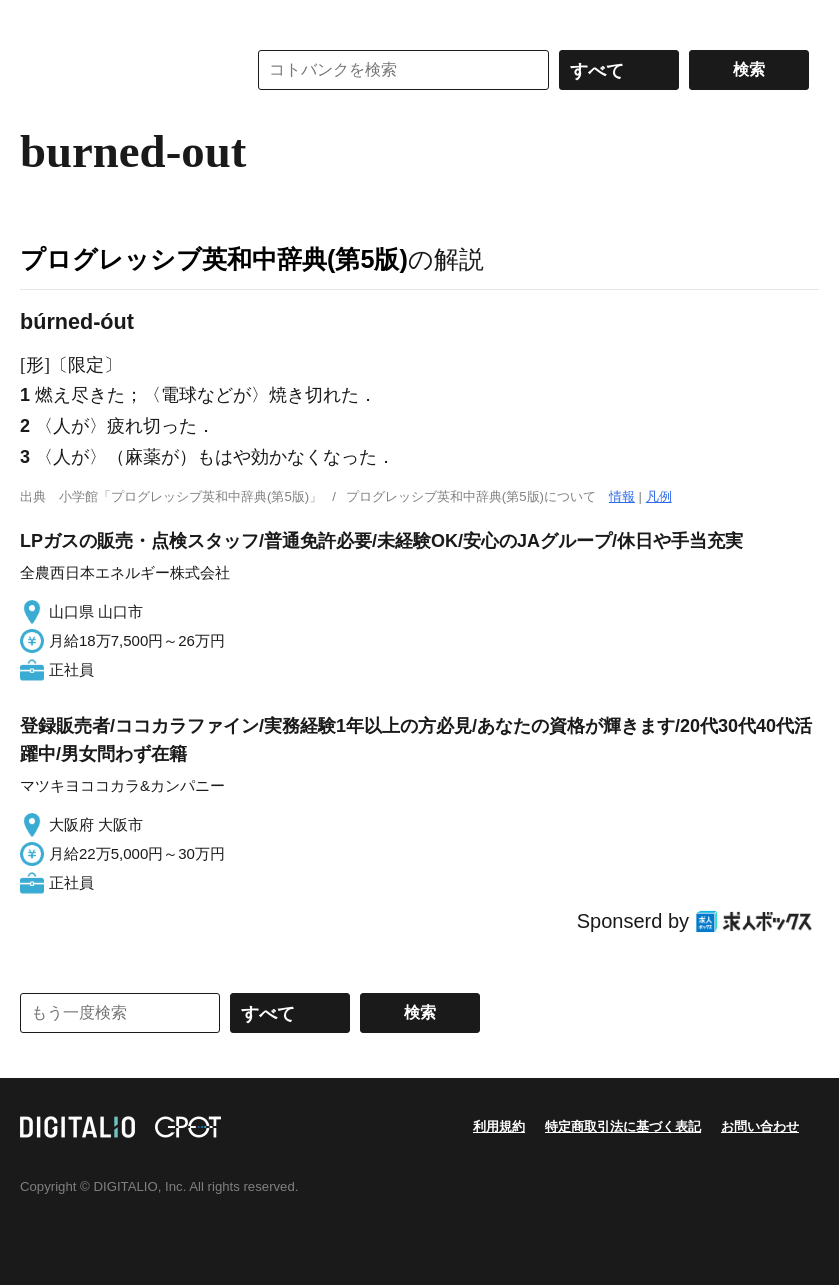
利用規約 (499, 1126)
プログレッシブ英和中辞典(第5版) (214, 259)
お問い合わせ (760, 1126)
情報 (622, 496)
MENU (40, 20)
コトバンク (119, 70)
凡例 (659, 496)
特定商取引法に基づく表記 (623, 1126)
